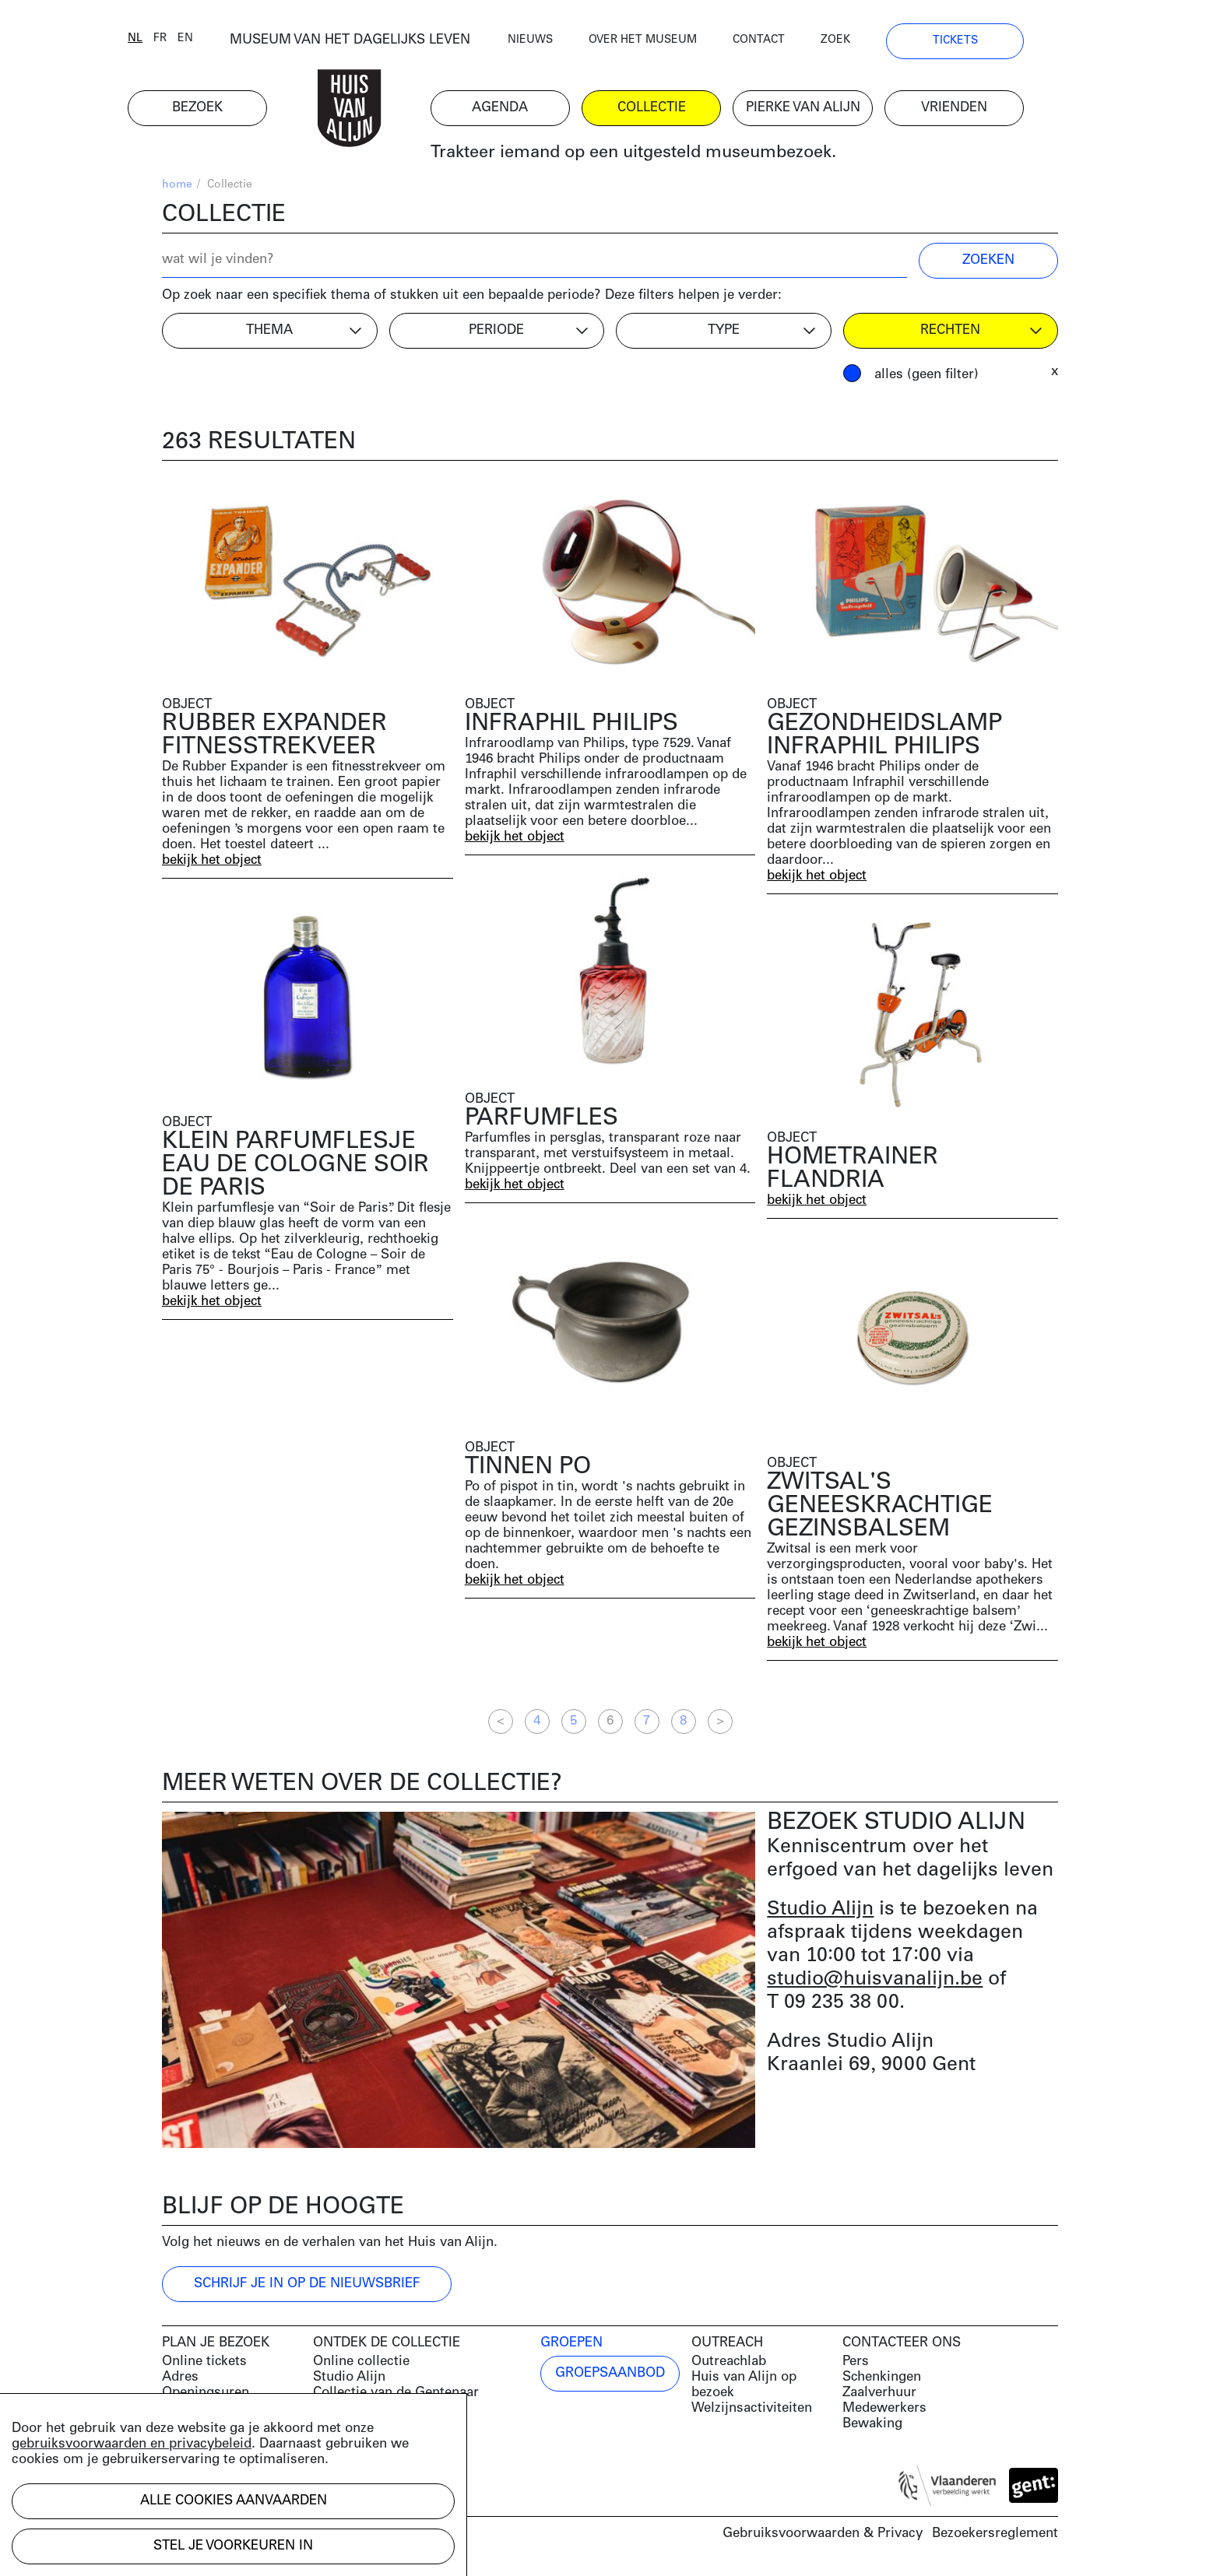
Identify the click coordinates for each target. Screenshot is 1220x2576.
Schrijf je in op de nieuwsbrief (307, 2285)
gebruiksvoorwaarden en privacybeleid (131, 2444)
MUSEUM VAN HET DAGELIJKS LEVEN (384, 42)
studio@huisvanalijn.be (875, 1981)
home (177, 187)
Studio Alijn (820, 1911)
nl (169, 41)
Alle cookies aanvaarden (233, 2501)
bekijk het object (213, 862)
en (219, 41)
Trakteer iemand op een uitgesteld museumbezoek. (667, 155)
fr (194, 41)
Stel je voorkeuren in (233, 2546)
